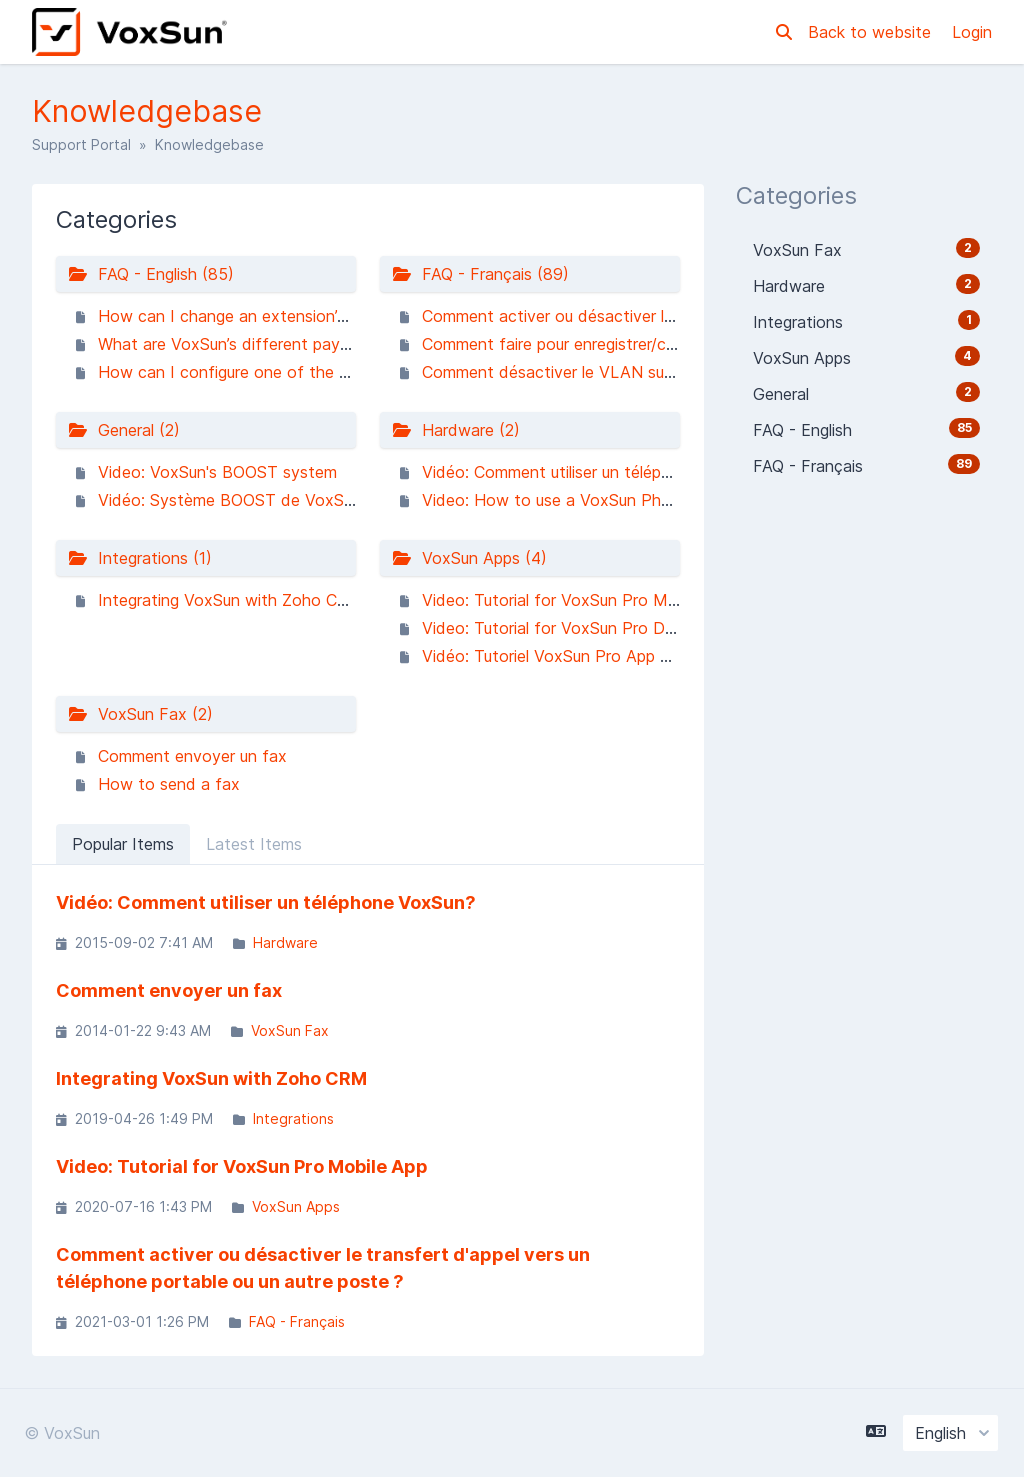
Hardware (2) (456, 430)
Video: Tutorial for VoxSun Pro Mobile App (579, 600)
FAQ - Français (297, 1321)
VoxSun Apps (296, 1206)
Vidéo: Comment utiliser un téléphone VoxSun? (594, 472)
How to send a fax (169, 784)
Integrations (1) (140, 558)
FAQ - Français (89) (480, 274)
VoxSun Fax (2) (140, 714)
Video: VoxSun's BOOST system (217, 472)
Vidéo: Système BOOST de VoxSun (229, 500)
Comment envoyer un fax (192, 756)
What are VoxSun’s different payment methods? (277, 344)
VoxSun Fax (290, 1030)
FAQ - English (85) (151, 274)
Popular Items (123, 844)
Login (972, 32)
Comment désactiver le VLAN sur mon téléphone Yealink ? (638, 372)
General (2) (124, 430)
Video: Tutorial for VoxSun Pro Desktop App (586, 628)
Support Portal (81, 144)
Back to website (872, 32)
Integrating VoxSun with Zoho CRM (230, 600)
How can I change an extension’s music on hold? (279, 316)
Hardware (285, 942)
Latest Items (254, 844)
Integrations (293, 1118)
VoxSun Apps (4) (469, 558)
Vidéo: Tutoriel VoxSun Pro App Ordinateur (579, 656)
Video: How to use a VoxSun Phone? (559, 500)
